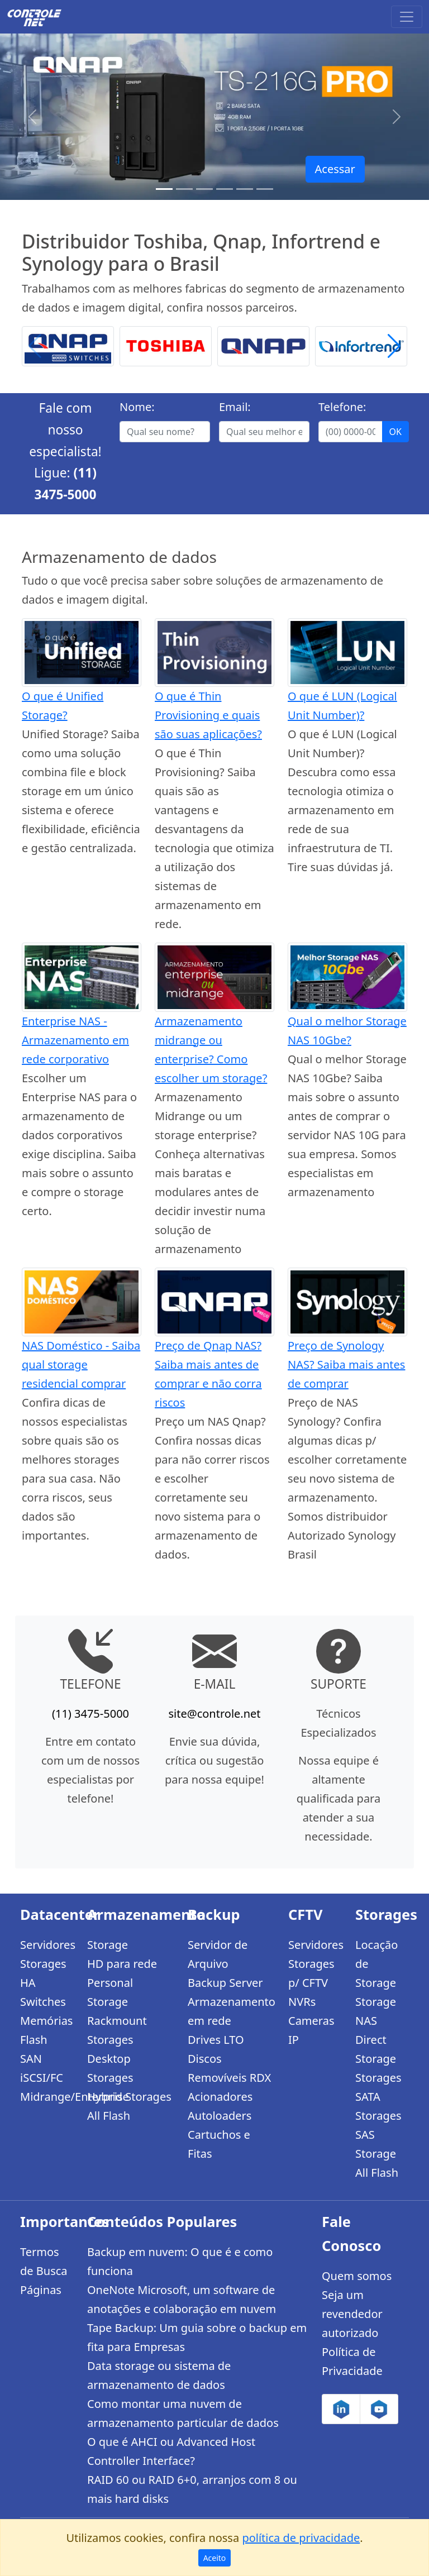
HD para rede (122, 1963)
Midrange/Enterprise (47, 2096)
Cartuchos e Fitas (219, 2144)
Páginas (40, 2289)
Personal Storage (110, 1992)
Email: (235, 406)
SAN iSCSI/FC (41, 2068)
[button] (394, 346)
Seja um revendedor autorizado (352, 2313)
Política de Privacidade (352, 2361)
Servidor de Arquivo (217, 1954)
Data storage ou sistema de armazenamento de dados (159, 2375)
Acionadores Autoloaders (220, 2106)
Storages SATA (378, 2087)
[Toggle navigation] (406, 17)
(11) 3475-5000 (90, 1713)
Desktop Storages (110, 2068)
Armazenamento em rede (231, 2011)
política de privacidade (301, 2537)
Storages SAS (378, 2125)
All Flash (108, 2115)
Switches (43, 2001)
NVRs (302, 2001)
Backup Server (225, 1982)
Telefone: (342, 406)
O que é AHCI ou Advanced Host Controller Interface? (171, 2451)
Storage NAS (375, 2011)
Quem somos (357, 2275)
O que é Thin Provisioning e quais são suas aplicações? (208, 715)
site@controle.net (214, 1713)
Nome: (137, 406)
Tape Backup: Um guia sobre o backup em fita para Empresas (197, 2337)
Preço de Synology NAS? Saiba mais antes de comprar (346, 1364)
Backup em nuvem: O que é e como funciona (180, 2261)
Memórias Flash (46, 2030)
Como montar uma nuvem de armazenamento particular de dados (183, 2413)
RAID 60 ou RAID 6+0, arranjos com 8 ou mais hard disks (192, 2489)
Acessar (335, 168)
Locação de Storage (376, 1963)
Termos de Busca (44, 2261)
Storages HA (43, 1973)
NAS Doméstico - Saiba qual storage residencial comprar (81, 1364)
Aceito (214, 2558)
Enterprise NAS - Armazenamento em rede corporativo (75, 1040)
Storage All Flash (376, 2163)
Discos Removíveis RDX (229, 2068)
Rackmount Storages (117, 2030)
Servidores (47, 1944)
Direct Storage (375, 2049)
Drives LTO (216, 2039)
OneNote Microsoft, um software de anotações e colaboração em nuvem (181, 2299)
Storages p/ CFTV (311, 1973)
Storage (107, 1944)
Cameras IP (311, 2030)
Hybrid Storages (129, 2096)
